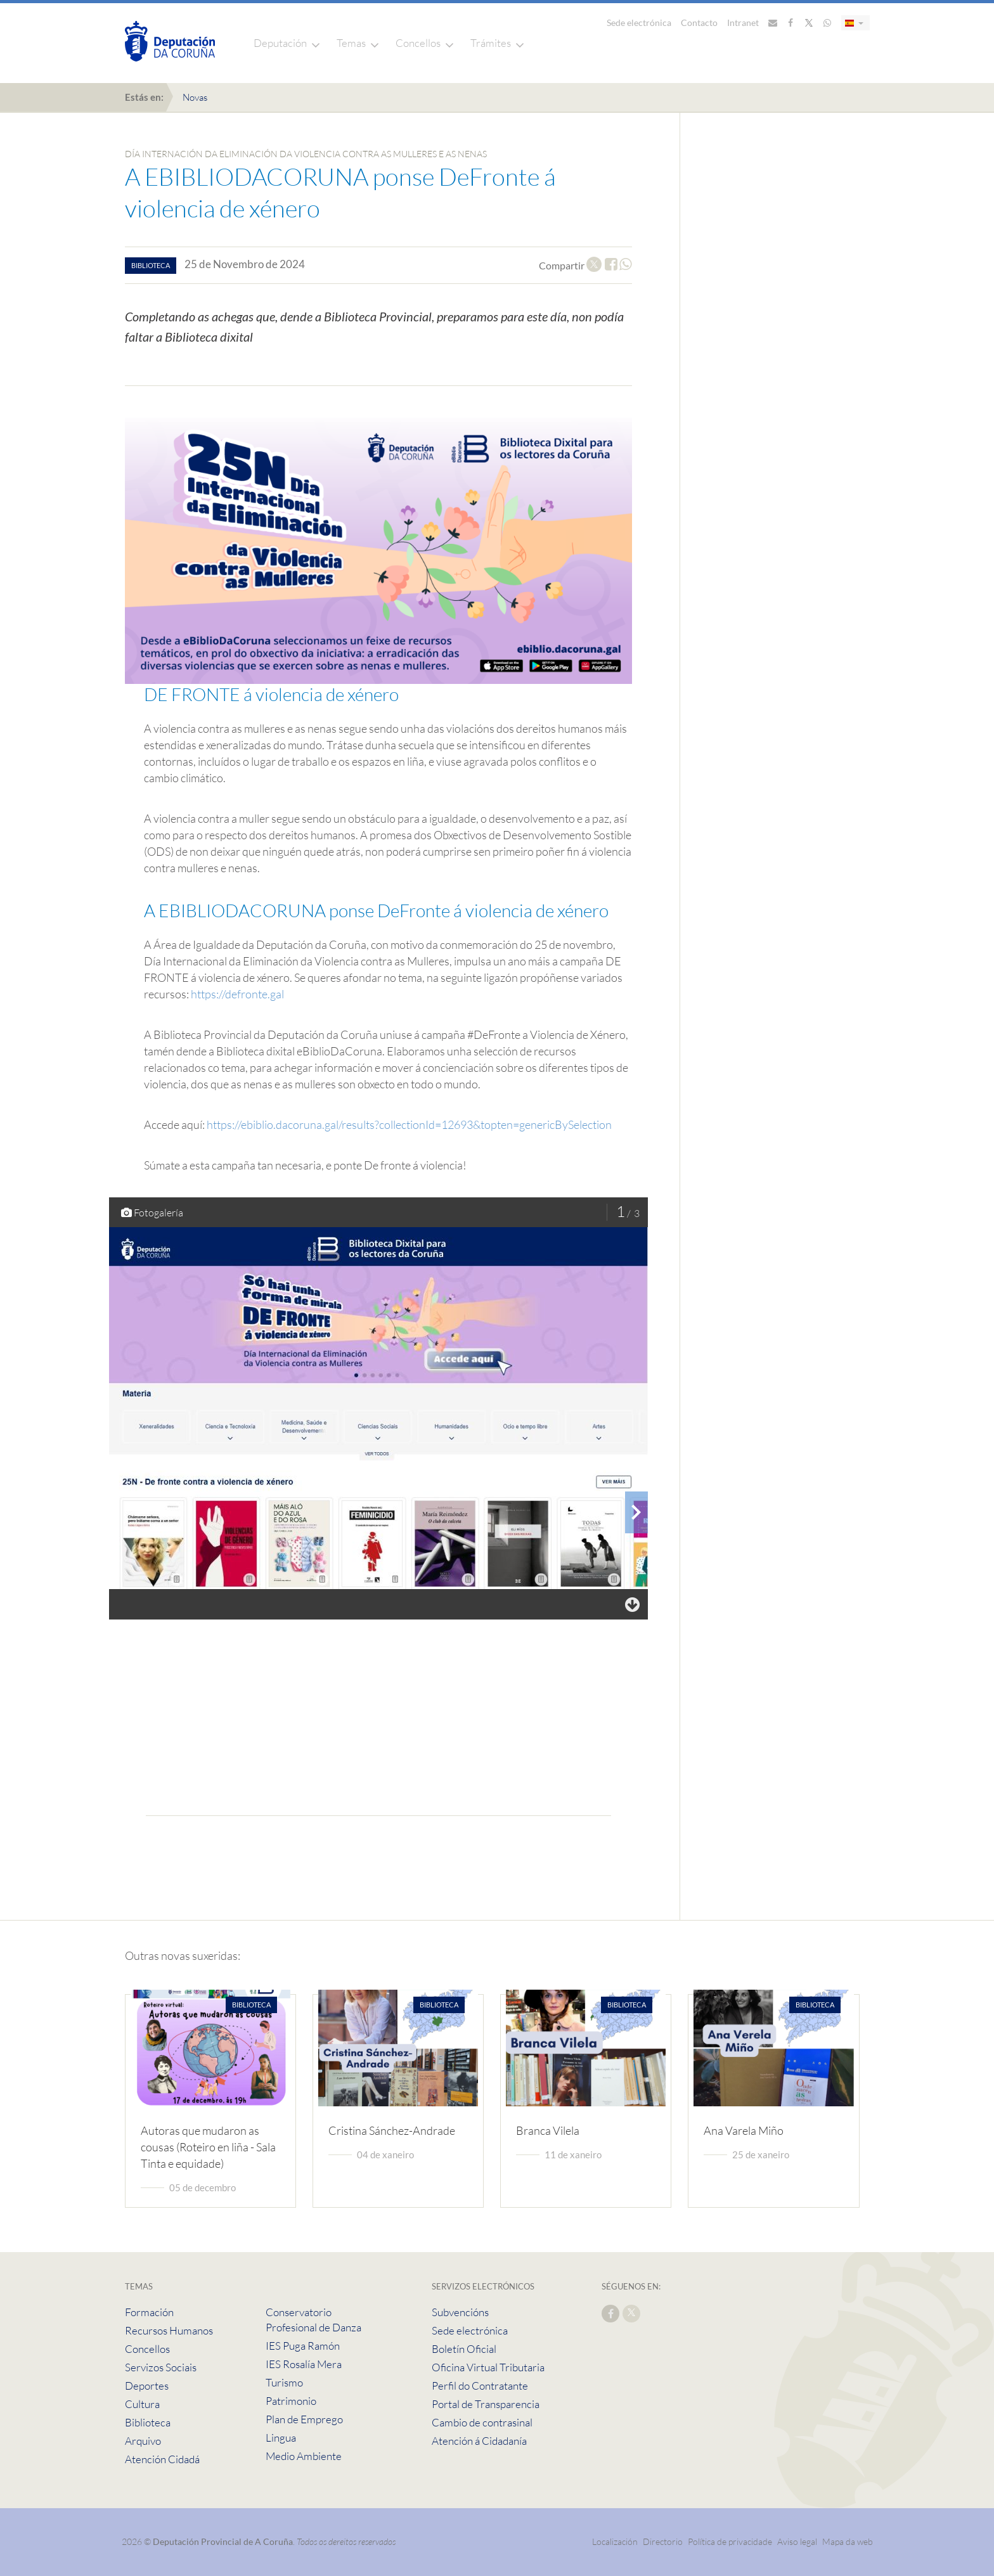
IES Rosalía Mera (304, 2364)
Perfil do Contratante (480, 2385)
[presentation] (636, 1512)
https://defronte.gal (237, 994)
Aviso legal (797, 2541)
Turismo (284, 2382)
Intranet (743, 22)
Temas (351, 42)
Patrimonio (291, 2400)
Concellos (418, 42)
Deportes (147, 2385)
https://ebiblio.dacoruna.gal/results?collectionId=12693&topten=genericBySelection (409, 1124)
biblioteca (150, 265)
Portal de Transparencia (485, 2404)
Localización (615, 2541)
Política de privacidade (731, 2541)
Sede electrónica (639, 22)
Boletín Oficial (464, 2348)
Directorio (663, 2541)
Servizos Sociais (161, 2367)
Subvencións (460, 2312)
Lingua (281, 2437)
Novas (195, 97)
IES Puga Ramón (303, 2345)
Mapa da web (847, 2541)
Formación (149, 2312)
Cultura (142, 2404)
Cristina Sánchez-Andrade (391, 2130)
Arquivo (143, 2440)
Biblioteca (148, 2422)
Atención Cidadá (162, 2459)
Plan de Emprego (304, 2419)
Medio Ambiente (304, 2456)
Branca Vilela (547, 2130)
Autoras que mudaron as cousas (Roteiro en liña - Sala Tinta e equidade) (208, 2146)
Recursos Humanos (169, 2330)
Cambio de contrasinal (482, 2422)
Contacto (699, 22)
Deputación (280, 42)
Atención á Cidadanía (479, 2440)
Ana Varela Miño (744, 2130)
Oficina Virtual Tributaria (488, 2367)
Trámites (490, 42)
